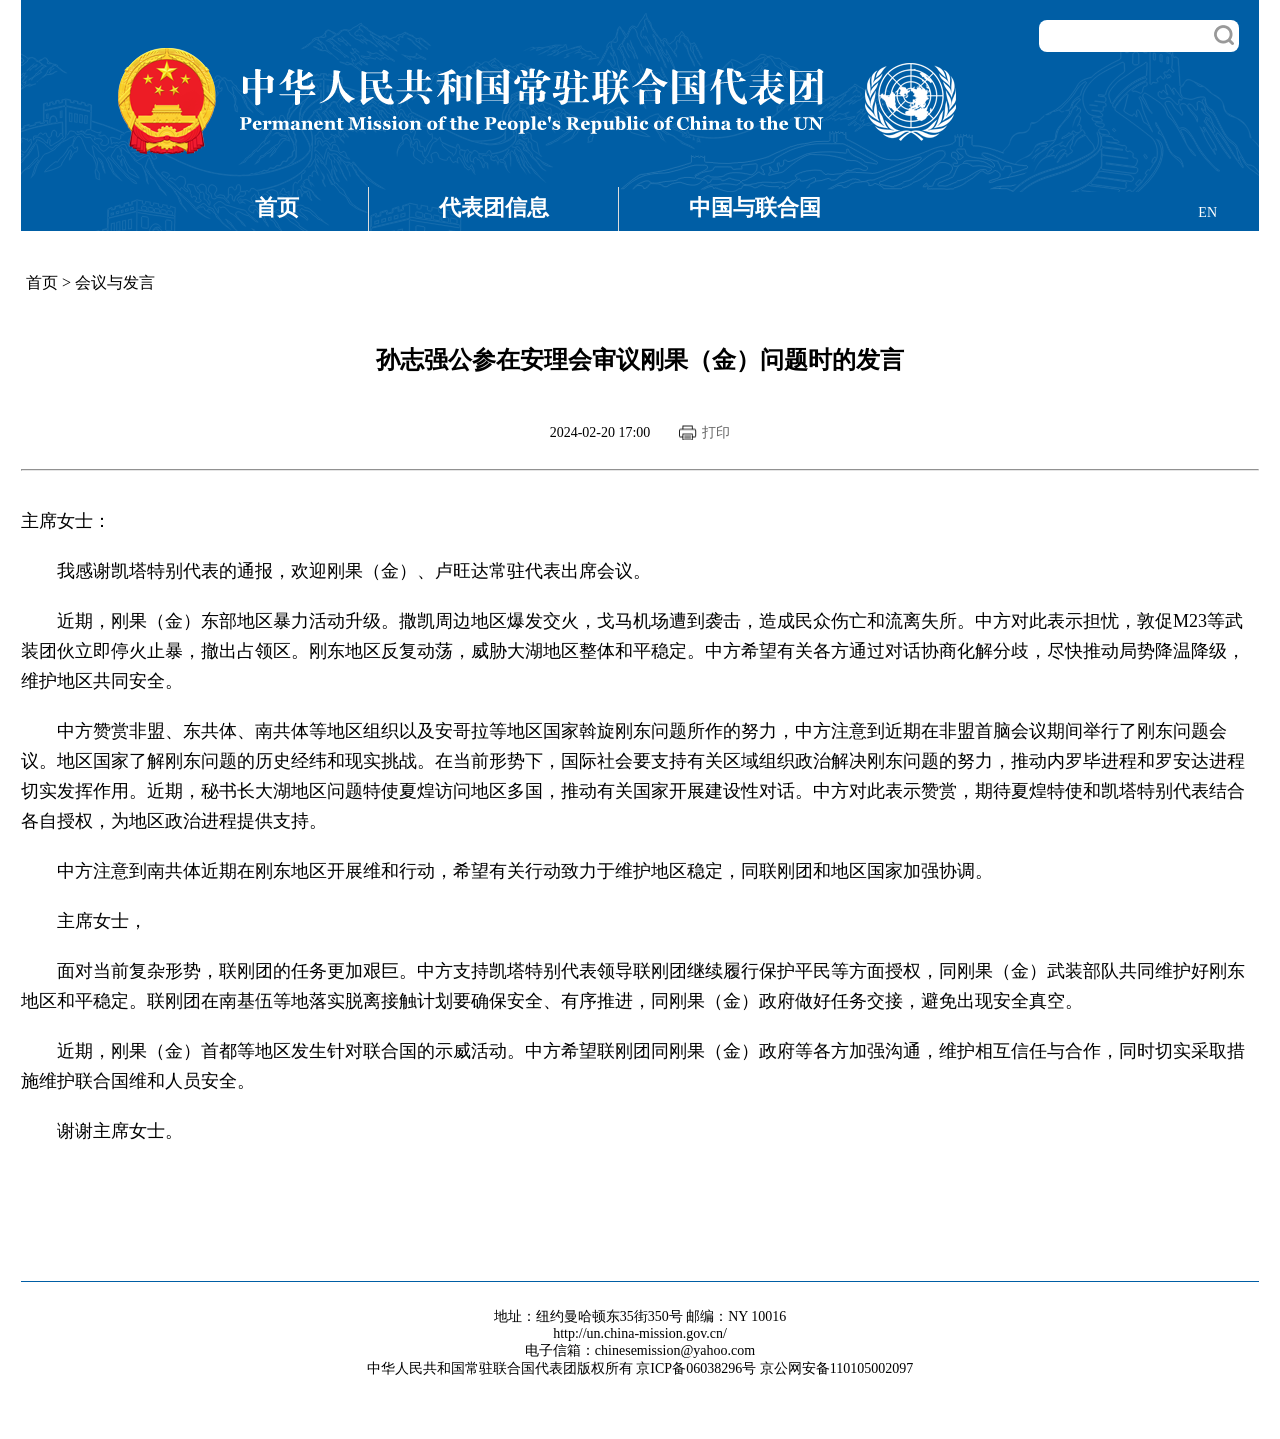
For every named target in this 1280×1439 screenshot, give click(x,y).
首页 (277, 207)
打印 (716, 432)
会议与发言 (115, 282)
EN (1207, 212)
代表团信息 (494, 207)
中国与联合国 (755, 207)
